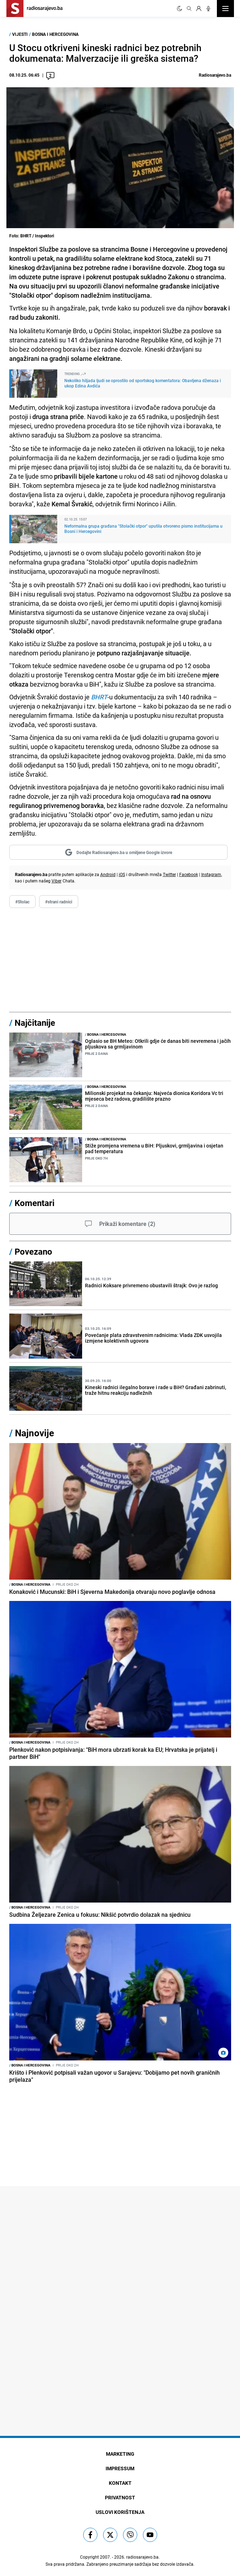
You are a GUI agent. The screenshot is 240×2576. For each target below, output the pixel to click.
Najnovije (34, 1433)
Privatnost (120, 2497)
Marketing (120, 2453)
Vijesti (20, 34)
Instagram (211, 874)
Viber (57, 881)
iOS (122, 874)
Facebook (188, 874)
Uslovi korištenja (120, 2512)
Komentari (34, 1203)
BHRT (99, 697)
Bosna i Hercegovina (55, 34)
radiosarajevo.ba (142, 2557)
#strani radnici (58, 901)
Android (108, 874)
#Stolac (22, 901)
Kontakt (120, 2482)
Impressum (120, 2468)
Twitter (169, 874)
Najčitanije (35, 1022)
